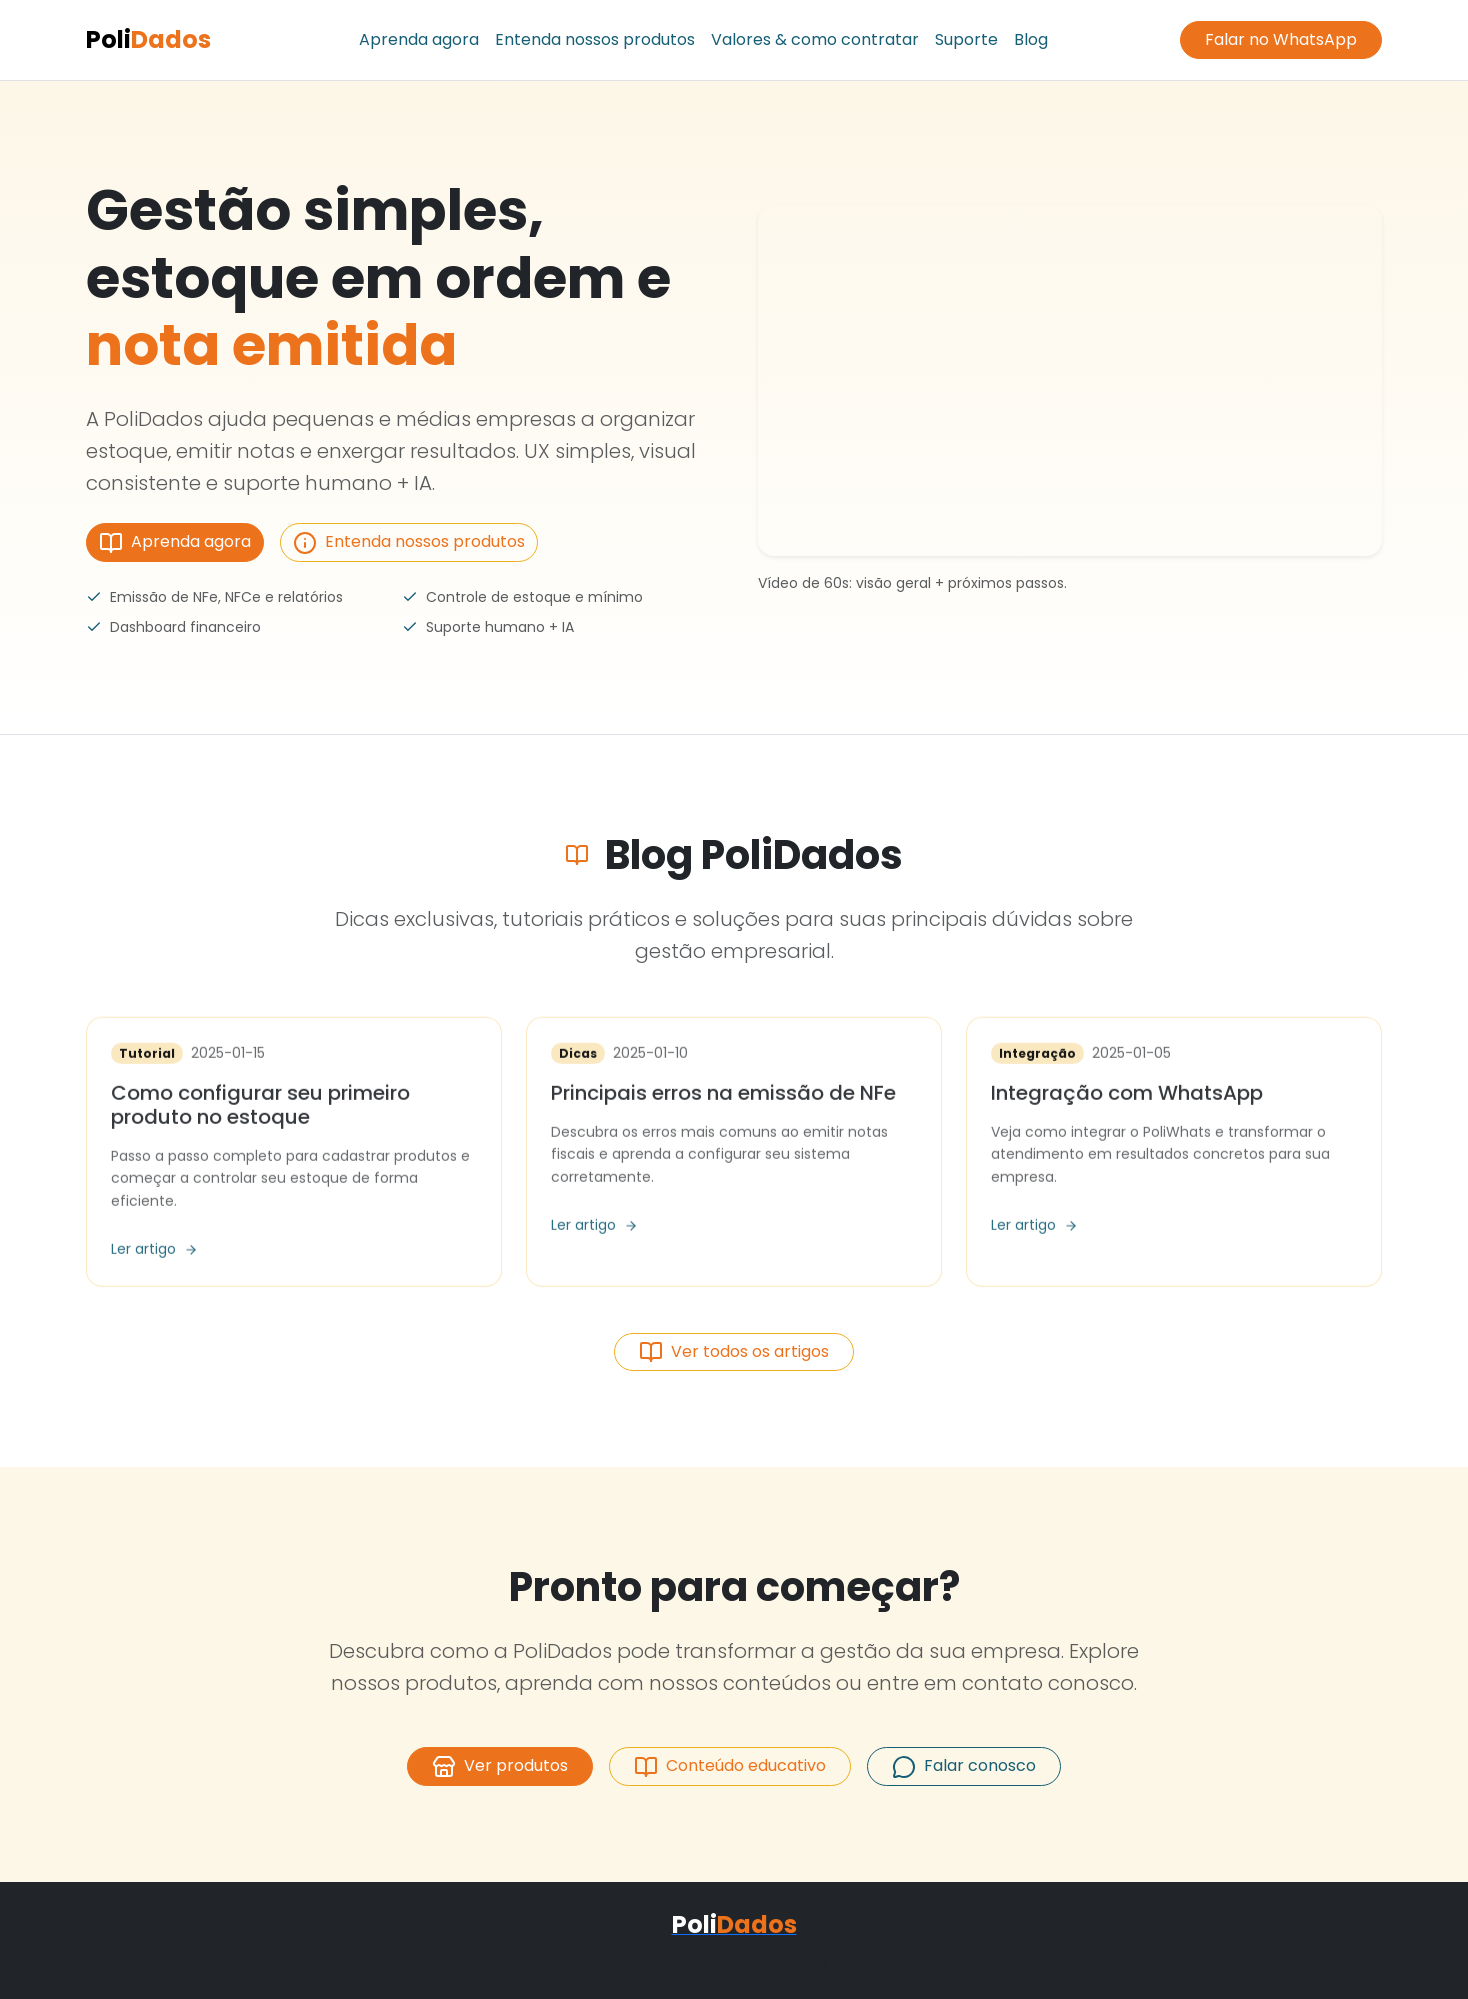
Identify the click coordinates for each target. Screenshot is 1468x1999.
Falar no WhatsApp (1281, 39)
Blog (1031, 39)
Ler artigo (154, 1251)
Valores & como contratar (815, 39)
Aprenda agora (419, 39)
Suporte (966, 39)
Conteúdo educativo (730, 1766)
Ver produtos (500, 1766)
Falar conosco (964, 1766)
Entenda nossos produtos (595, 39)
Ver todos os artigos (734, 1352)
